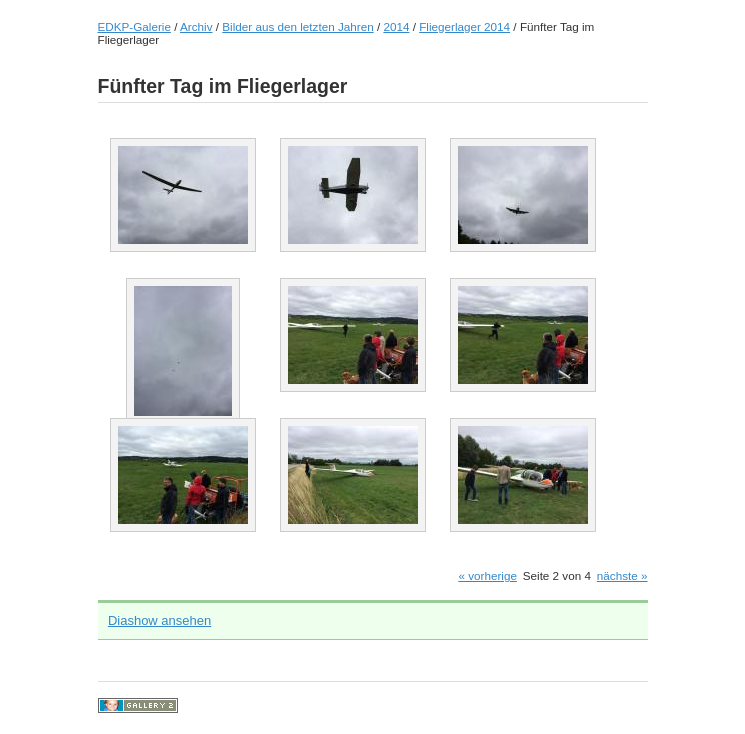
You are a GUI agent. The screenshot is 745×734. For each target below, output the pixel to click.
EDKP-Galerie (134, 26)
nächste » (622, 575)
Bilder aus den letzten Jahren (297, 26)
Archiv (196, 26)
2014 (396, 26)
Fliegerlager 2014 (464, 26)
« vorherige (487, 575)
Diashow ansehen (159, 620)
